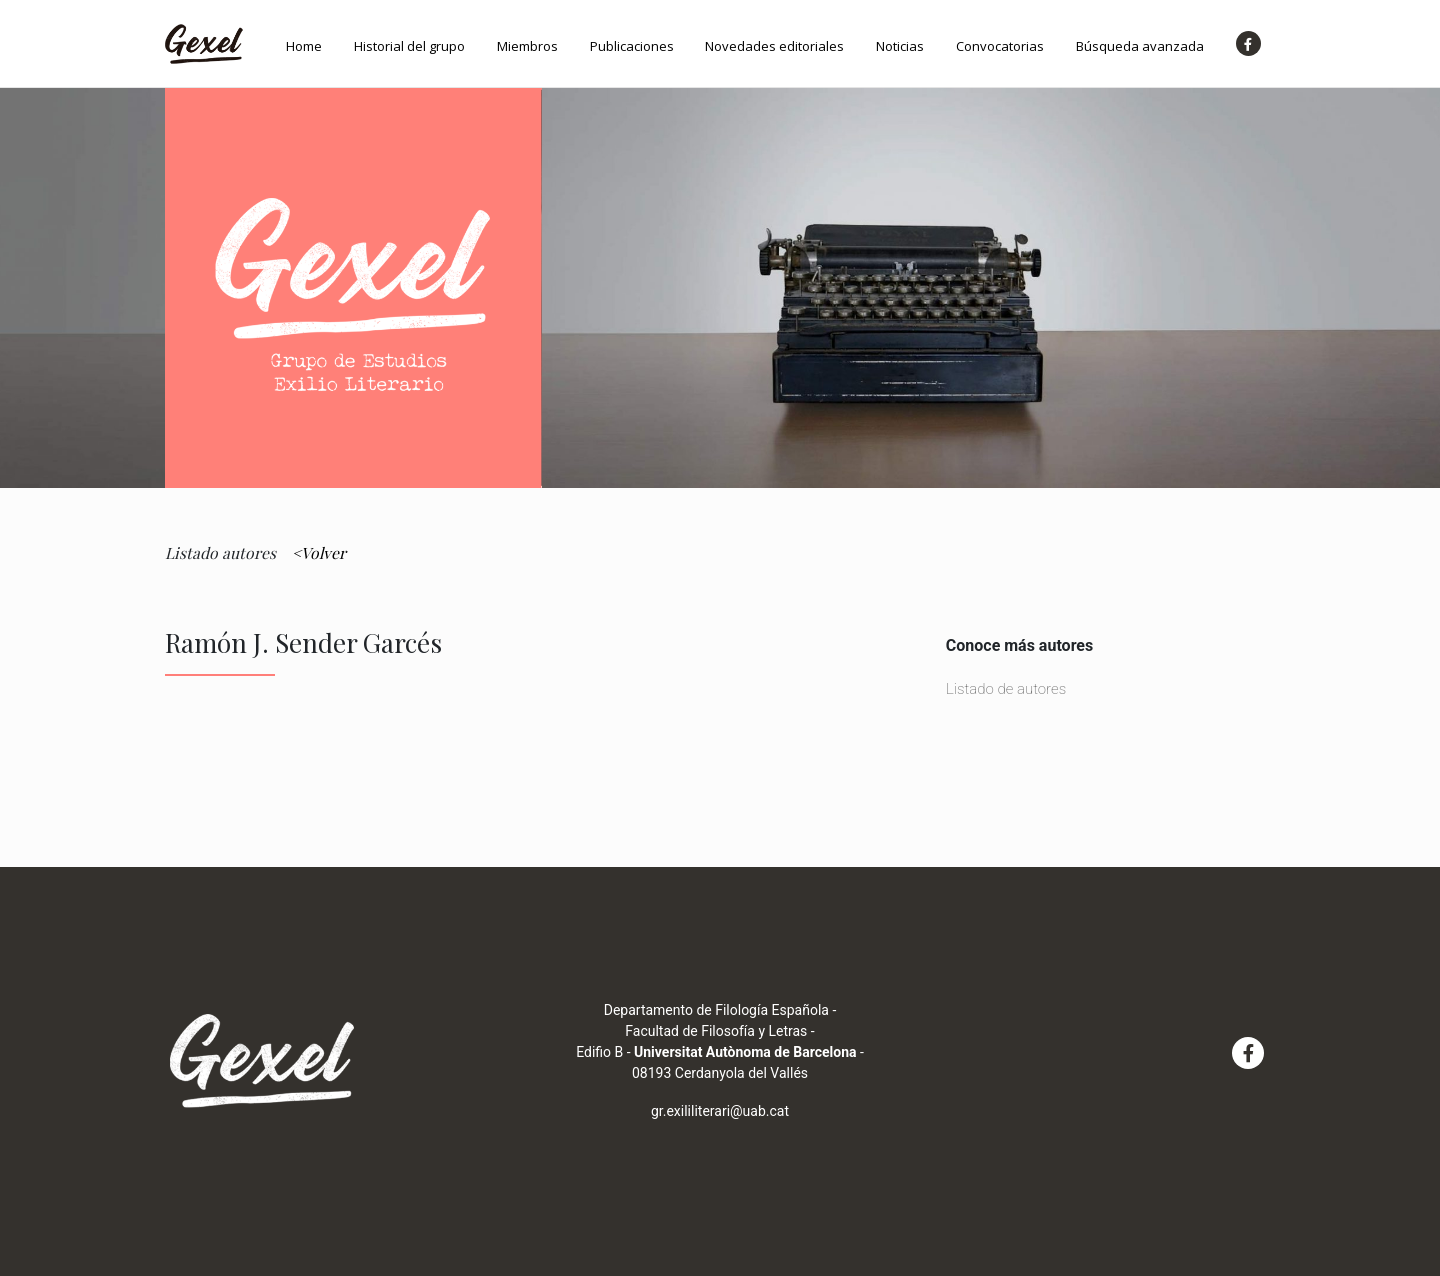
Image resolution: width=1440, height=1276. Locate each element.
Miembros (527, 46)
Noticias (900, 46)
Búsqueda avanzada (1140, 46)
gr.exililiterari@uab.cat (720, 1111)
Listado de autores (1006, 689)
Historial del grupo (409, 46)
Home (304, 46)
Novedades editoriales (774, 46)
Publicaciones (632, 46)
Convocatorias (1000, 46)
